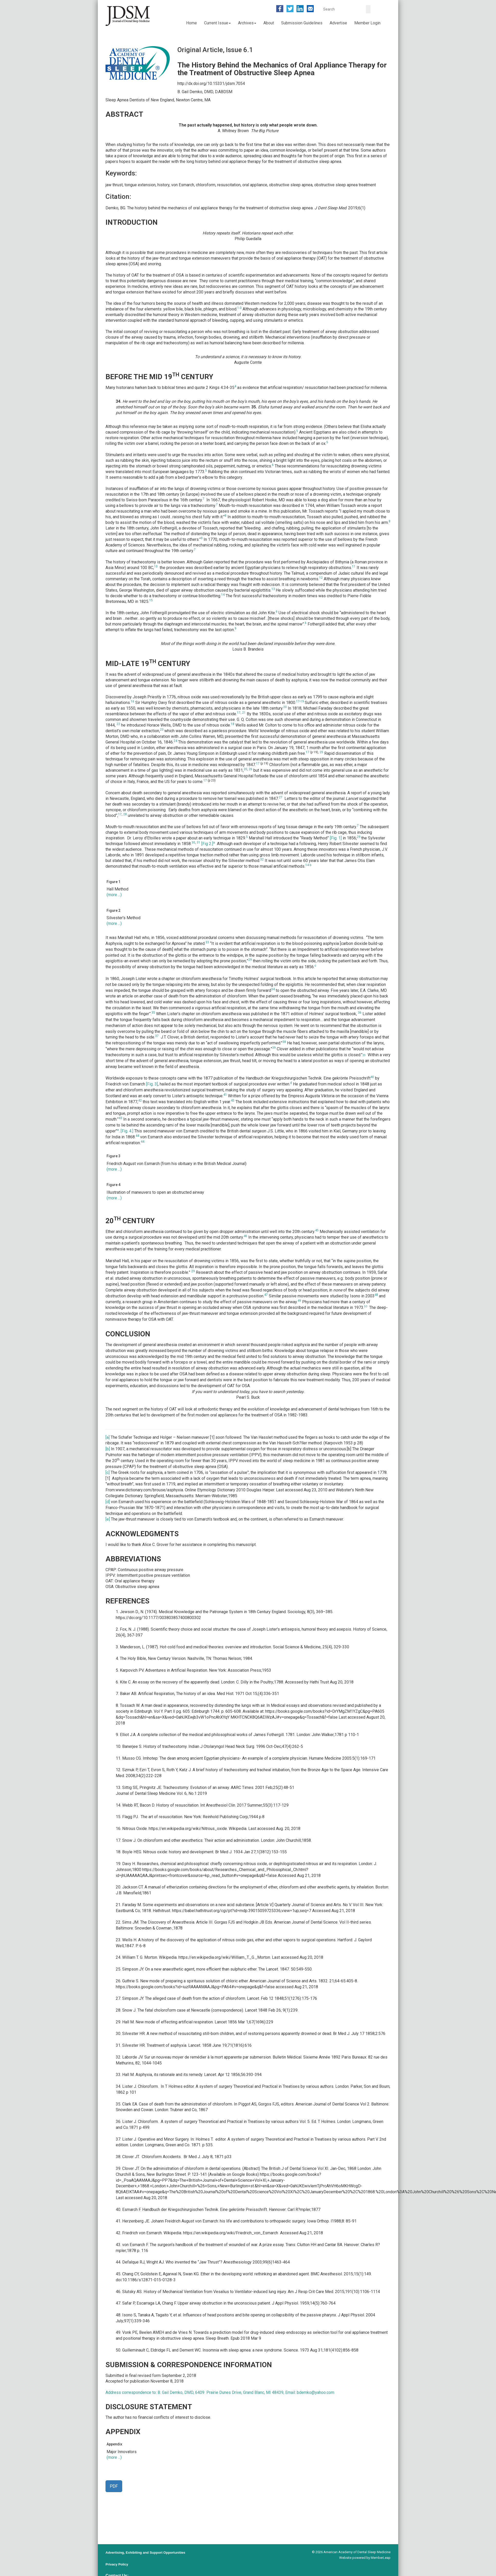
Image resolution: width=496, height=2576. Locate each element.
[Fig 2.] (207, 843)
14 (307, 865)
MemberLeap (380, 2558)
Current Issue (217, 23)
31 (198, 842)
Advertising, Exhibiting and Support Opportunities (145, 2552)
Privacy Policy (117, 2564)
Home (191, 23)
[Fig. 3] (152, 1084)
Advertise (338, 23)
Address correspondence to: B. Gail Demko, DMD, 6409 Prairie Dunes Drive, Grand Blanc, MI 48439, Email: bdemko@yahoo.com (220, 2392)
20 (245, 769)
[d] (108, 1501)
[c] (108, 1472)
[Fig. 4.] (127, 1131)
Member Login (367, 23)
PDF (114, 2486)
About (268, 23)
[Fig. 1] (336, 838)
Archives (247, 23)
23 (162, 729)
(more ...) (114, 894)
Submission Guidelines (301, 23)
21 (243, 712)
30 (193, 842)
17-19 (300, 701)
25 (321, 752)
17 (239, 712)
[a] (108, 1437)
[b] (108, 1448)
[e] (108, 1519)
